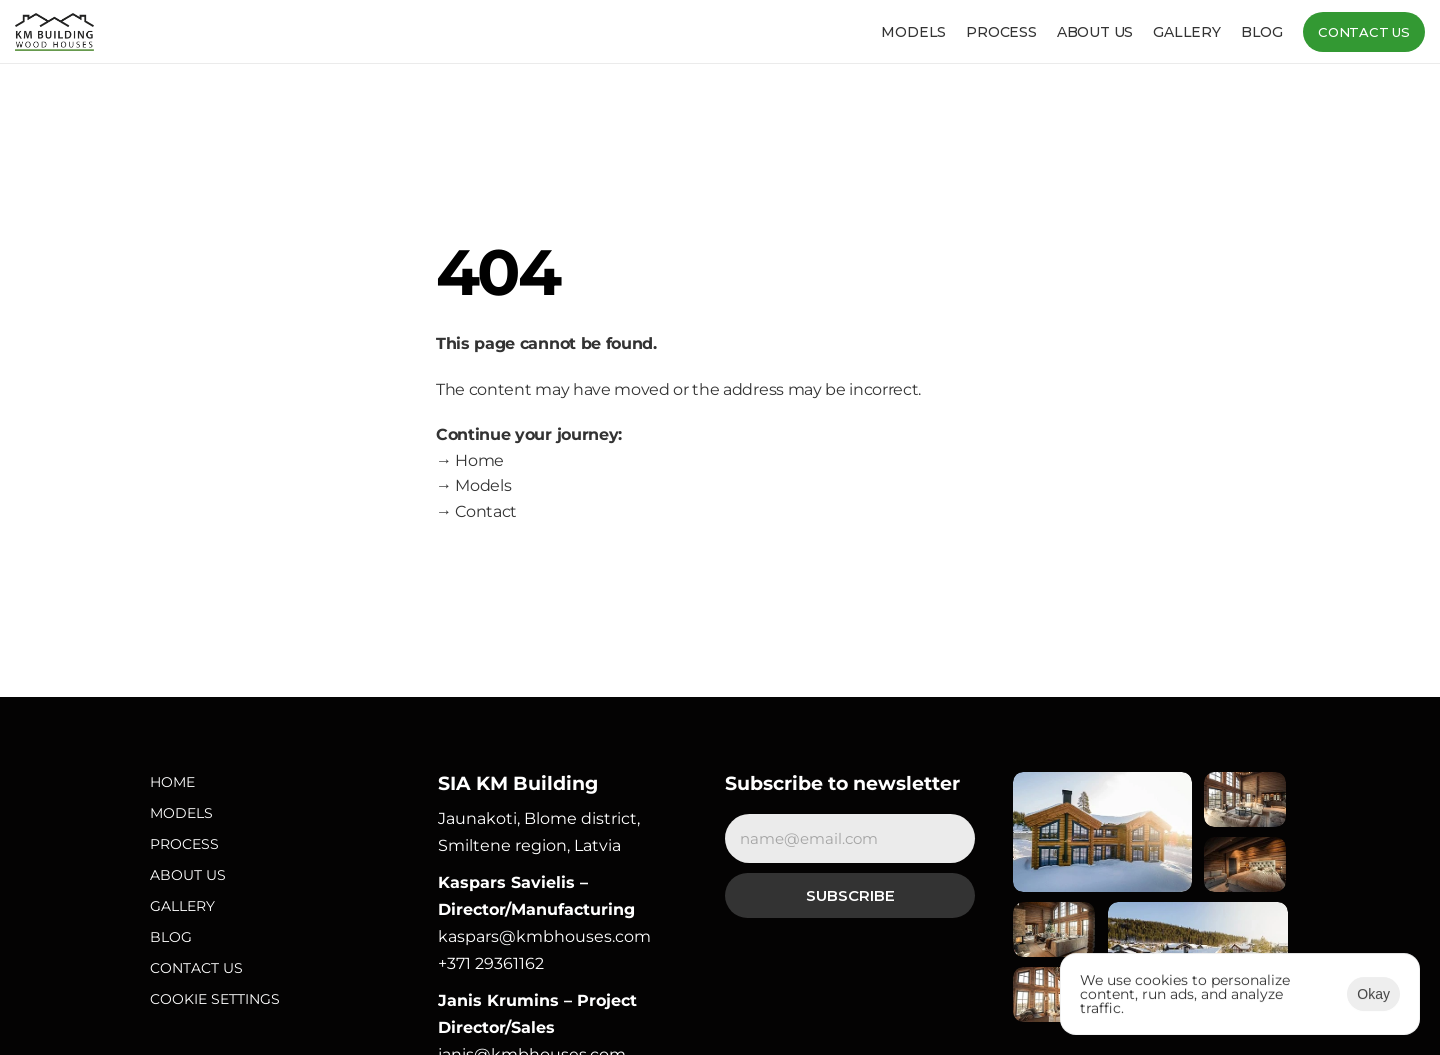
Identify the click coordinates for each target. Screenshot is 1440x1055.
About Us (188, 875)
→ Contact (476, 511)
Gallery (1187, 32)
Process (1001, 32)
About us (1095, 32)
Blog (1262, 32)
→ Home (470, 460)
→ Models (473, 485)
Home (172, 782)
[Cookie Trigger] (215, 999)
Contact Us (196, 968)
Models (913, 32)
